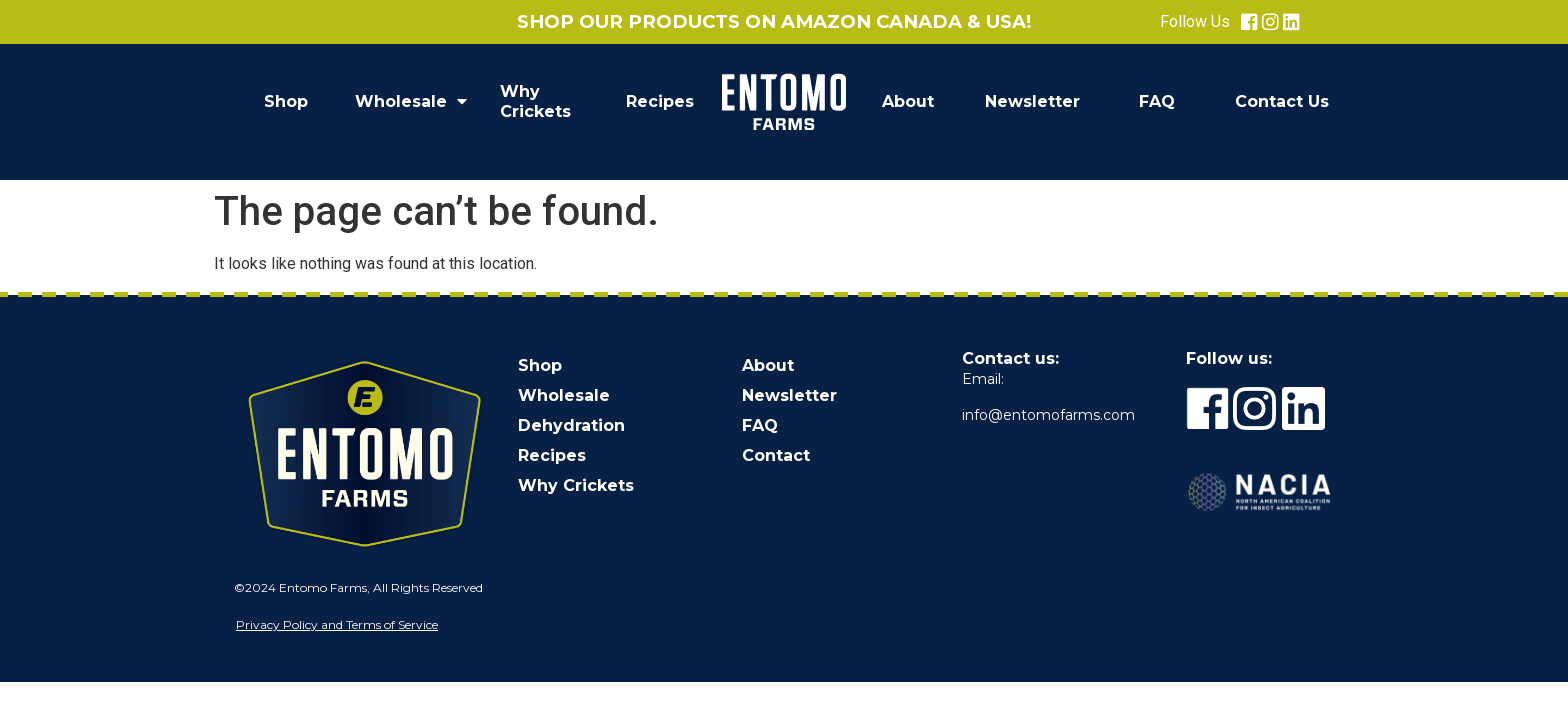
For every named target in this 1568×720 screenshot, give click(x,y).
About (908, 101)
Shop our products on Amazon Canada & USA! (774, 21)
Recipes (660, 101)
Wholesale (411, 102)
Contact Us (1282, 101)
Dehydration (571, 425)
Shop (286, 101)
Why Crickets (535, 101)
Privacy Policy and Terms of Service (337, 624)
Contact (776, 455)
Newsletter (1032, 101)
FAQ (1157, 101)
